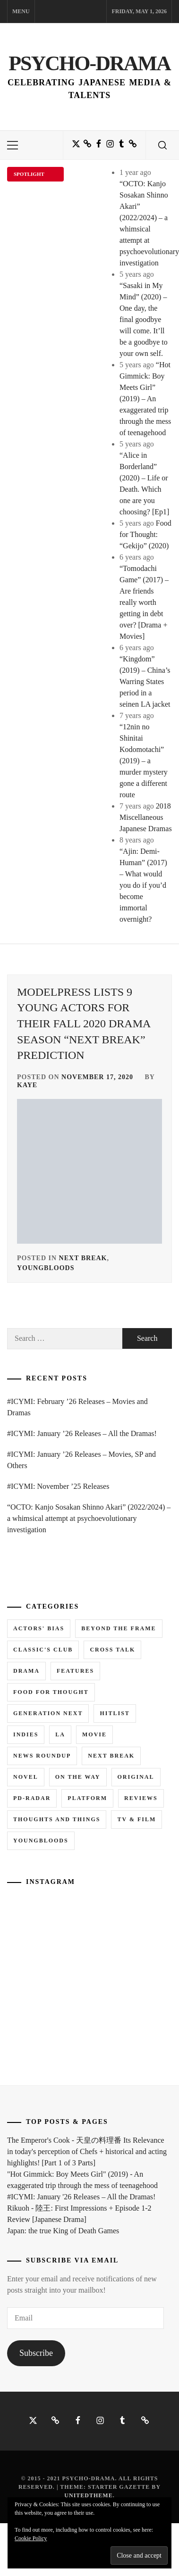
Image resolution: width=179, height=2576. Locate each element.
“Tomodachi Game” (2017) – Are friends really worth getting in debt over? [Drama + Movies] (144, 602)
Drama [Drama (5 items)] (26, 1671)
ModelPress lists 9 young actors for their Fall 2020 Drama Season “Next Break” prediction (83, 1023)
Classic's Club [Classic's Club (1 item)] (43, 1649)
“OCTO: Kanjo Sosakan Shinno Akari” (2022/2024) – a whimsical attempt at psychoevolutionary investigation (88, 1518)
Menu (21, 11)
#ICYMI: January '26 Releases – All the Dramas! (81, 2197)
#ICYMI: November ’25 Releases (58, 1486)
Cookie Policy (31, 2538)
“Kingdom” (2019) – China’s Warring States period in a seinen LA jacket (144, 681)
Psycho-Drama (89, 63)
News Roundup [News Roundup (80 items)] (42, 1755)
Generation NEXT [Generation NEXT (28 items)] (48, 1713)
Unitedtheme (88, 2495)
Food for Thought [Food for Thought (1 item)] (51, 1692)
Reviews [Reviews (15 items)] (141, 1798)
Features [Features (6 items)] (75, 1671)
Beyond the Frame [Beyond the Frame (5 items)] (118, 1628)
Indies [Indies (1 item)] (25, 1734)
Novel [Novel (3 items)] (25, 1777)
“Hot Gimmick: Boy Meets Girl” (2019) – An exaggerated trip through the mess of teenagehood (145, 399)
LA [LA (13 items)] (60, 1734)
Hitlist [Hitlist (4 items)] (114, 1713)
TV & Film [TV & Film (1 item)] (136, 1819)
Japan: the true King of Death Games (63, 2231)
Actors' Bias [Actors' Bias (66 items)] (38, 1628)
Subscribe (36, 2353)
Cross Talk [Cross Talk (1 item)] (112, 1649)
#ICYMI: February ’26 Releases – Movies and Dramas (77, 1407)
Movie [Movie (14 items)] (94, 1734)
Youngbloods (45, 1267)
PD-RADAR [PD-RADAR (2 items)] (32, 1798)
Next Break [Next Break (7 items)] (111, 1755)
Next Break (83, 1258)
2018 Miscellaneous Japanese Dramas (145, 817)
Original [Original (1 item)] (136, 1777)
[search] (162, 145)
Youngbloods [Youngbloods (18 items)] (40, 1840)
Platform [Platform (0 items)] (87, 1798)
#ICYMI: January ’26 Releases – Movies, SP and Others (81, 1460)
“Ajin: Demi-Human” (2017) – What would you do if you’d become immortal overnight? (143, 885)
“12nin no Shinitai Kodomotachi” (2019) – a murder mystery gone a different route (143, 761)
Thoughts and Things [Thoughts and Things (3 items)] (56, 1819)
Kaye (27, 1085)
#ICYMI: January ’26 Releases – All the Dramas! (82, 1433)
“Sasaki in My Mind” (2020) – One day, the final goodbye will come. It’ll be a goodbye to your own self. (143, 319)
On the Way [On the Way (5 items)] (78, 1777)
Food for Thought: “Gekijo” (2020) (145, 534)
